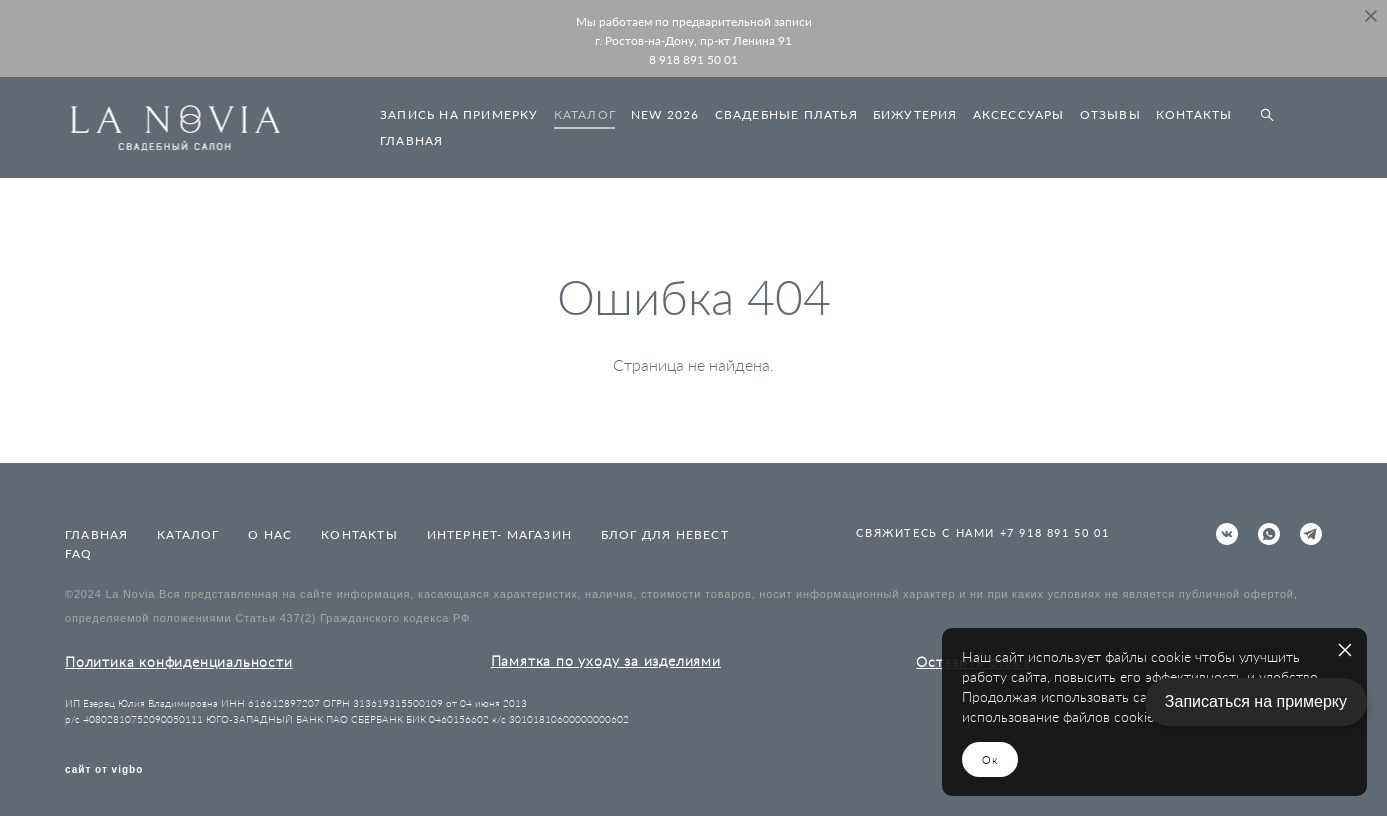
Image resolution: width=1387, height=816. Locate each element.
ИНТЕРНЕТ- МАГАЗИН (499, 534)
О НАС (270, 534)
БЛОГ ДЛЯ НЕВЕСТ (665, 534)
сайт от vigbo (104, 770)
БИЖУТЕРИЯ (915, 114)
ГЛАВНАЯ (411, 140)
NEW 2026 (665, 114)
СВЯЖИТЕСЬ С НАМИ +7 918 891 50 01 (982, 532)
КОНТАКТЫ (1194, 114)
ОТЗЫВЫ (1110, 114)
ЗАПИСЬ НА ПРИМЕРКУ (459, 114)
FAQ (79, 553)
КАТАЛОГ (585, 114)
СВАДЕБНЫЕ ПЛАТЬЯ (786, 114)
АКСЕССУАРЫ (1019, 114)
